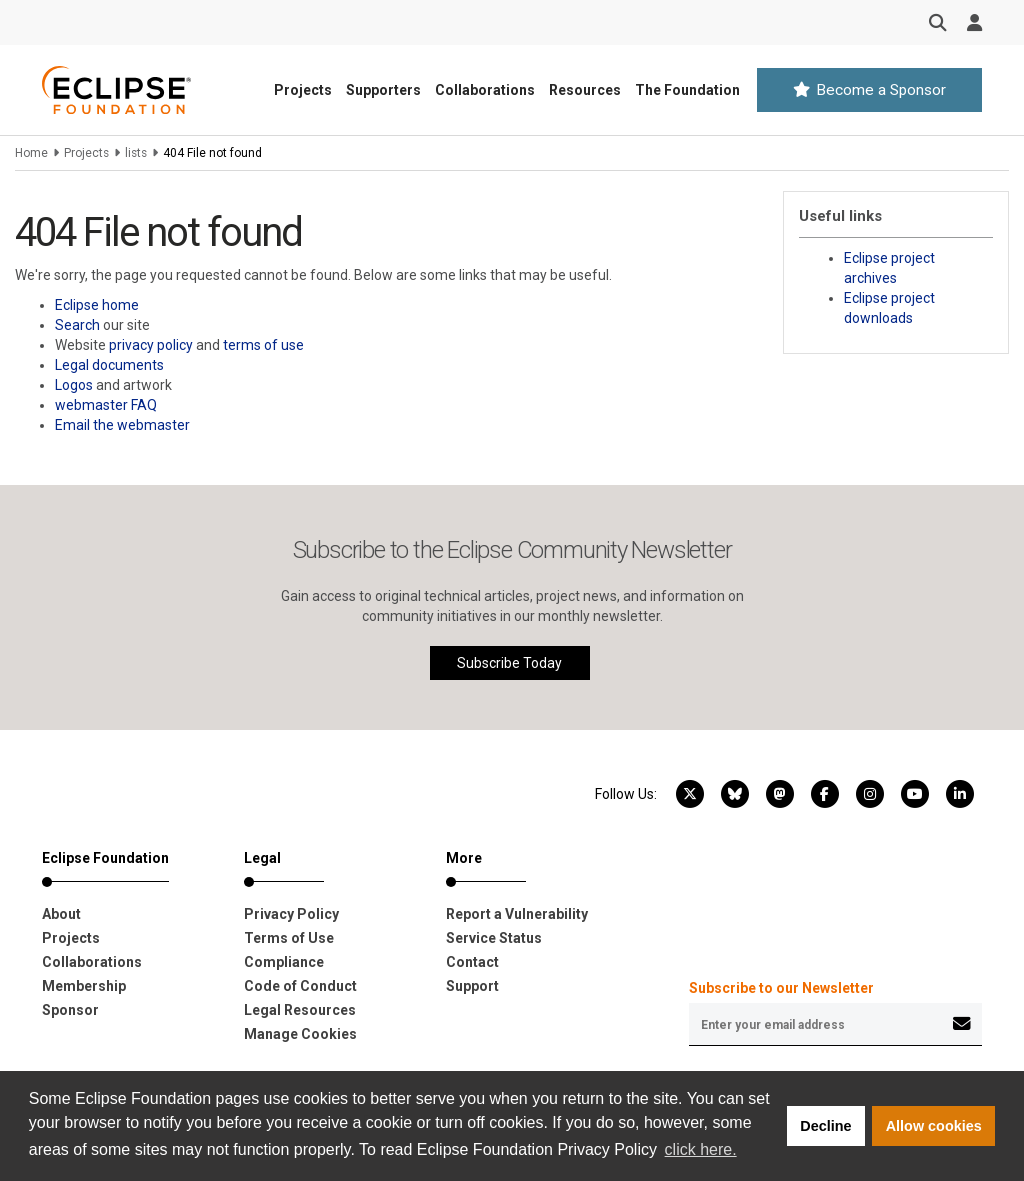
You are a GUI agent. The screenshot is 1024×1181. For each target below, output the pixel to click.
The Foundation (687, 90)
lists (136, 153)
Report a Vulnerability (517, 914)
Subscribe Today (509, 663)
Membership (84, 986)
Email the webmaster (122, 425)
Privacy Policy (291, 914)
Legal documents (109, 365)
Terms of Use (289, 938)
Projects (303, 90)
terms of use (263, 345)
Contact (472, 962)
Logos (74, 385)
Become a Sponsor (869, 90)
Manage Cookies (300, 1034)
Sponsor (70, 1010)
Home (31, 153)
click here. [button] (701, 1149)
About (61, 914)
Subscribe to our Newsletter (781, 988)
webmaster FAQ (106, 405)
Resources (585, 90)
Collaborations (485, 90)
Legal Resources (300, 1010)
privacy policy (151, 345)
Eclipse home (97, 305)
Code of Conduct (300, 986)
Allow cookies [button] (934, 1126)
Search (77, 325)
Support (472, 986)
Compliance (284, 962)
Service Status (494, 938)
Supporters (383, 90)
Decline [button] (825, 1126)
